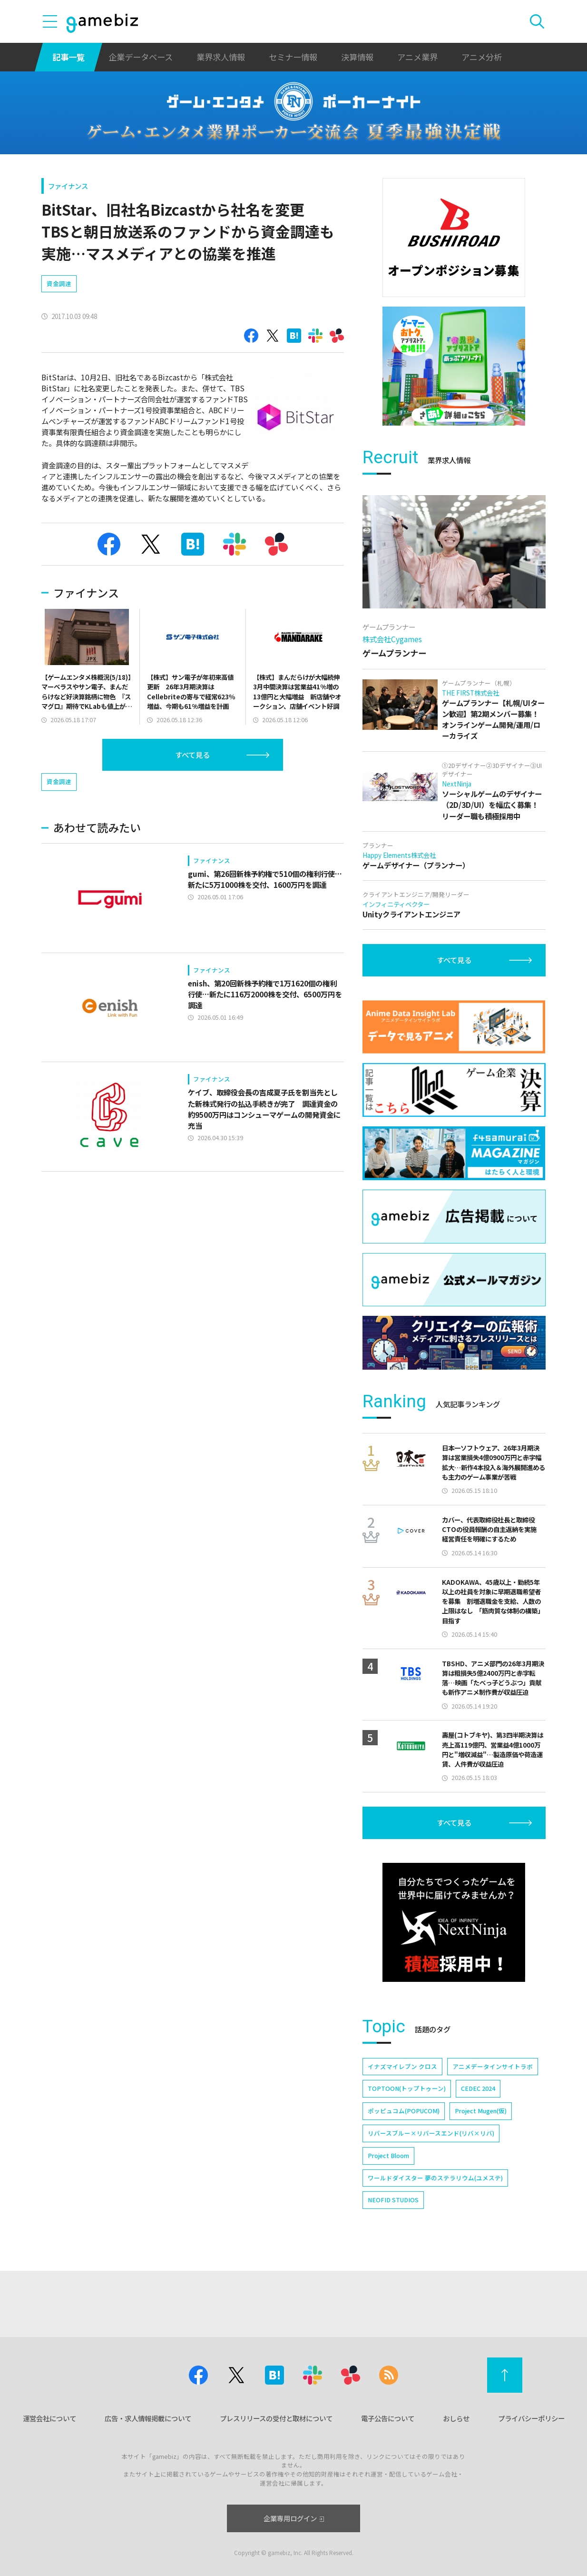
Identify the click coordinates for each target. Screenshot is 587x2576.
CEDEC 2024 (478, 2088)
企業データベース (140, 57)
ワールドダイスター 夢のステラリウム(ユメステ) (435, 2177)
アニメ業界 (417, 57)
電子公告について (387, 2418)
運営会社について (49, 2418)
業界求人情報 (220, 57)
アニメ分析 (481, 57)
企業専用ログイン (294, 2518)
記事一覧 (68, 57)
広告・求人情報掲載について (148, 2418)
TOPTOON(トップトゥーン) (407, 2088)
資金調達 (59, 283)
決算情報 (357, 57)
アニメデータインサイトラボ (492, 2066)
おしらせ (456, 2418)
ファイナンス (68, 186)
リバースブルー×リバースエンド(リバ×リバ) (431, 2133)
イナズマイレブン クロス (402, 2066)
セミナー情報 (293, 57)
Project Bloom (388, 2155)
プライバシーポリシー (531, 2418)
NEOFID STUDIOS (393, 2199)
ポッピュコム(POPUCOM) (404, 2110)
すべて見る (192, 754)
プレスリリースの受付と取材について (276, 2418)
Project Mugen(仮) (481, 2110)
